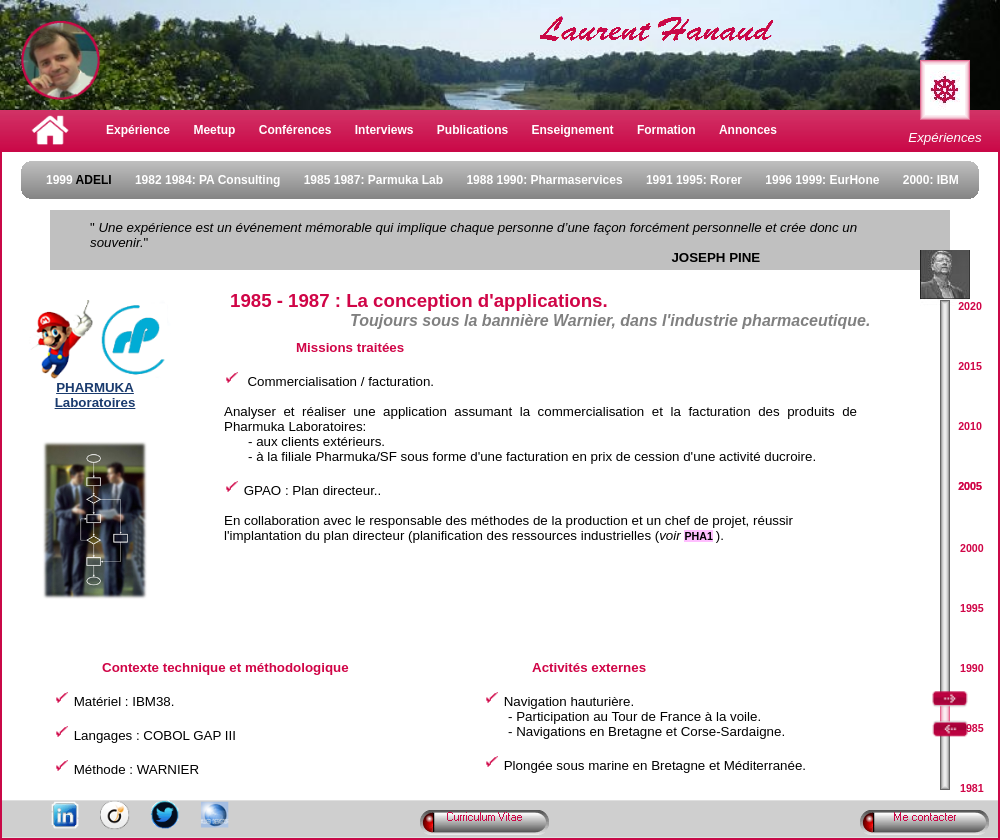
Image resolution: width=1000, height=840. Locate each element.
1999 (79, 180)
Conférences (295, 130)
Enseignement (573, 130)
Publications (472, 130)
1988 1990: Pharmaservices (544, 180)
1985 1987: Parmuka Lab (373, 180)
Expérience (138, 130)
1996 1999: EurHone (822, 180)
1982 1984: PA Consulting (207, 180)
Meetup (214, 130)
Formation (666, 130)
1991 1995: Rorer (694, 180)
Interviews (384, 130)
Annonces (748, 130)
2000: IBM (931, 180)
